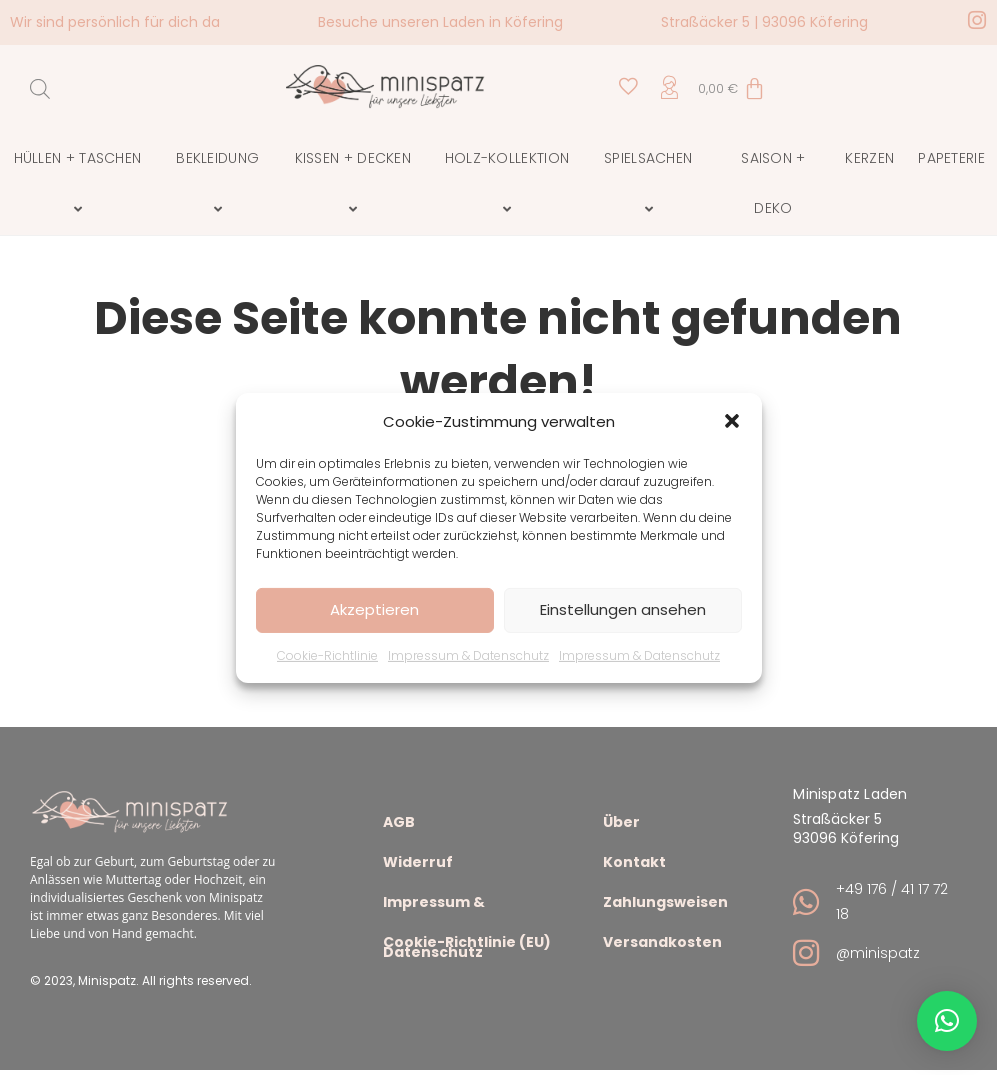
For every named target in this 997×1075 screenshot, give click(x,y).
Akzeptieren (374, 609)
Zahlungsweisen (665, 904)
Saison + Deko (773, 183)
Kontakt (634, 864)
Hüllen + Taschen (81, 184)
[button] (732, 421)
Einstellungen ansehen (623, 609)
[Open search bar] (40, 88)
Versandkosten (662, 944)
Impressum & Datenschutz (468, 654)
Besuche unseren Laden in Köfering (440, 22)
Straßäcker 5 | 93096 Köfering (764, 22)
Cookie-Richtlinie (327, 654)
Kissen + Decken (356, 184)
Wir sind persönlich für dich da (115, 22)
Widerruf (418, 864)
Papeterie (951, 158)
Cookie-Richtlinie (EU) (467, 944)
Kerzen (869, 158)
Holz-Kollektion (510, 184)
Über (621, 824)
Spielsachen (651, 184)
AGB (399, 824)
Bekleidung (220, 184)
